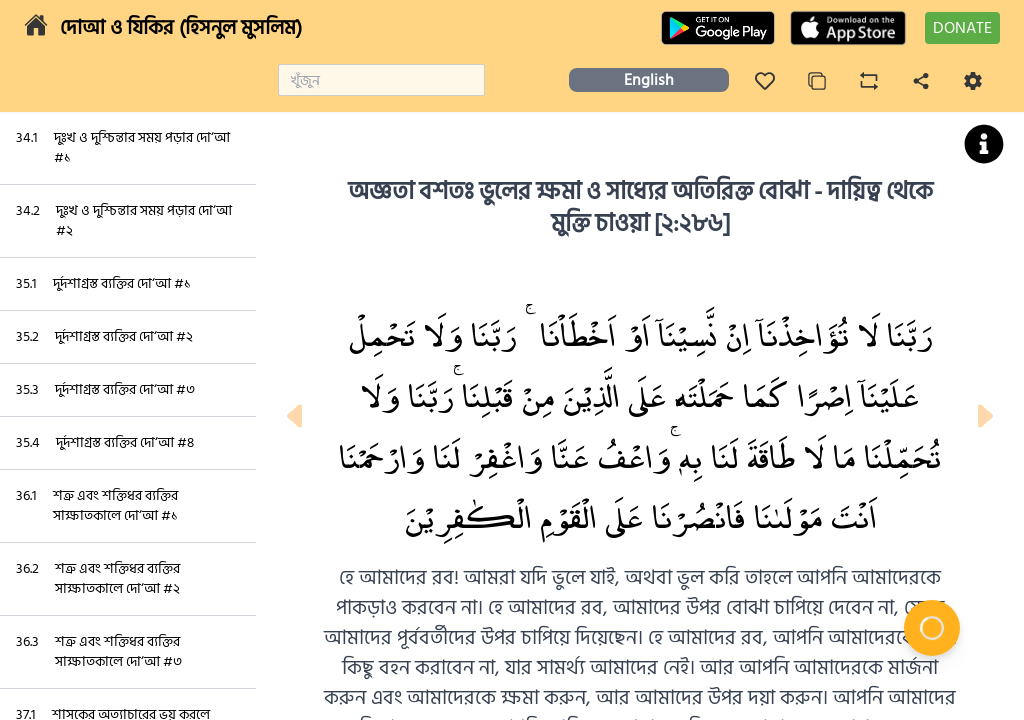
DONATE (962, 28)
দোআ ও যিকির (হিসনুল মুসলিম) (181, 28)
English (649, 80)
